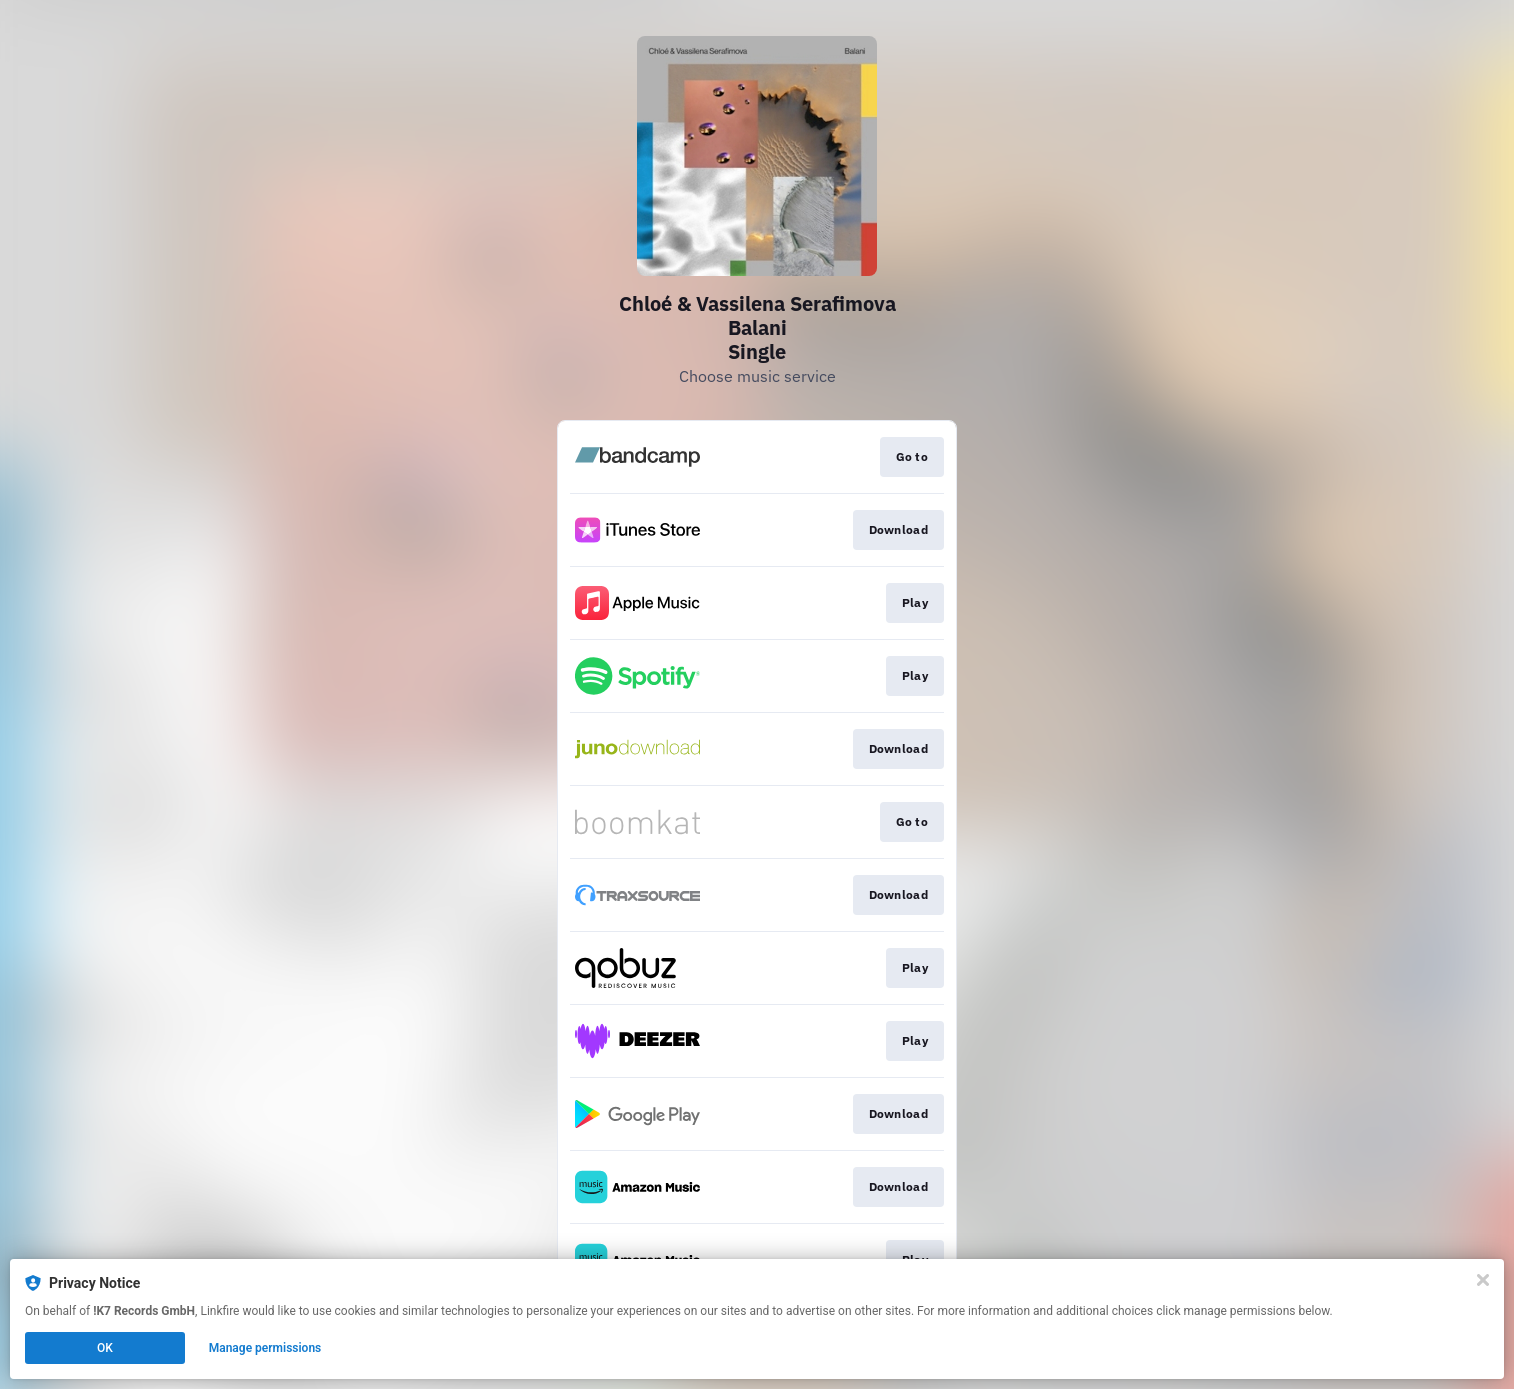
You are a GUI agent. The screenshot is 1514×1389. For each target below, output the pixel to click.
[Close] (1483, 1280)
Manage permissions (265, 1348)
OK (105, 1348)
